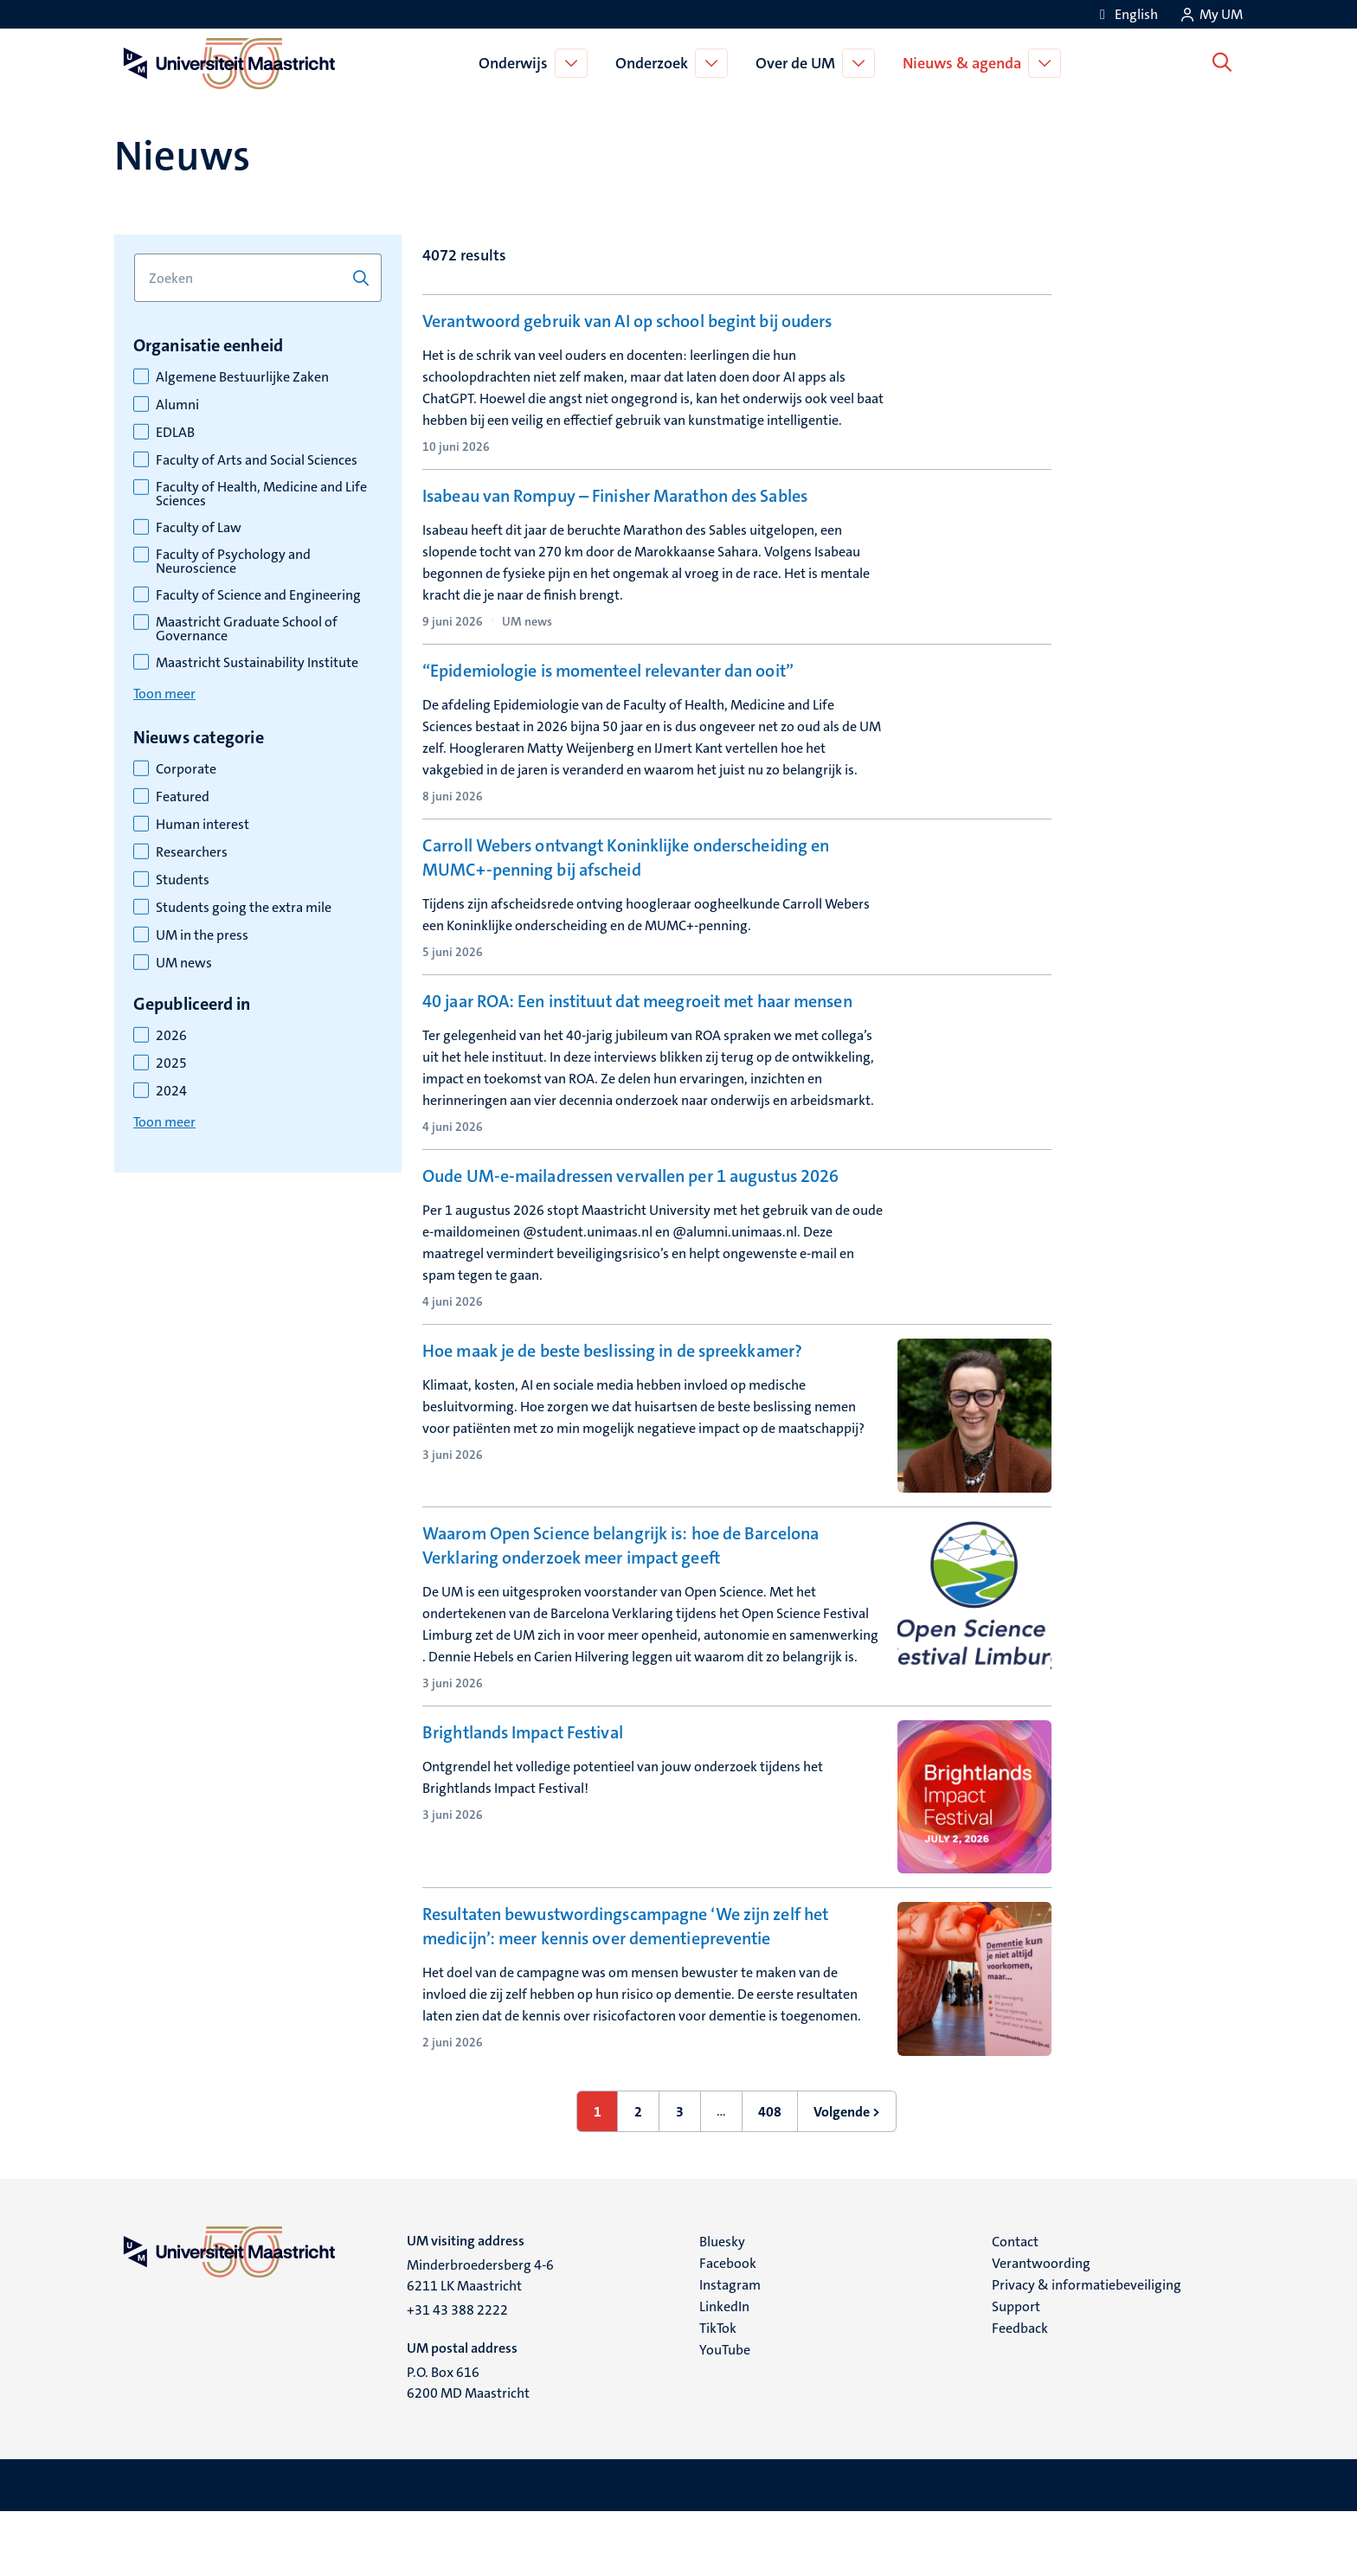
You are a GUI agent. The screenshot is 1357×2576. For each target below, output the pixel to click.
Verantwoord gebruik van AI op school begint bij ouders (627, 321)
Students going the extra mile (243, 908)
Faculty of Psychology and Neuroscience (233, 561)
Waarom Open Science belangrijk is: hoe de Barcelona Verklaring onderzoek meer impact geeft (620, 1609)
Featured (182, 797)
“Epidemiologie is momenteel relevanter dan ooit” (608, 685)
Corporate (186, 769)
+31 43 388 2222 (457, 2374)
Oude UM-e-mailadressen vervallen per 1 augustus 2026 (630, 1232)
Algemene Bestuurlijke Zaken (242, 377)
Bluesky (722, 2306)
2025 (171, 1063)
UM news (184, 963)
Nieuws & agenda (965, 63)
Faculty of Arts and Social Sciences (256, 460)
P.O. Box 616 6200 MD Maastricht (468, 2446)
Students (182, 880)
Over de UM (799, 63)
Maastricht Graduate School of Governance (247, 629)
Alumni (177, 405)
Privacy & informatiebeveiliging (1086, 2349)
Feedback (1020, 2392)
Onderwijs (516, 63)
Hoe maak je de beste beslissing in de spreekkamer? (612, 1415)
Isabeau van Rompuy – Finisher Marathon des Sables (614, 503)
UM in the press (202, 935)
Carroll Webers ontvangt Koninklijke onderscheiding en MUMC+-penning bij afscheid (625, 880)
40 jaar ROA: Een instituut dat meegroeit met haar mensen (637, 1050)
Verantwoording (1041, 2327)
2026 (171, 1036)
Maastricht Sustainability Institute (257, 663)
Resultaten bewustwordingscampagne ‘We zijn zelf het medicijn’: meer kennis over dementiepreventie (625, 1990)
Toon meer (164, 693)
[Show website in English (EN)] (1126, 14)
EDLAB (175, 433)
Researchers (192, 852)
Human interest (202, 825)
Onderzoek (655, 63)
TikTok (717, 2392)
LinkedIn (724, 2370)
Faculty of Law (198, 528)
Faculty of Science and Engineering (258, 595)
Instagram (730, 2349)
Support (1016, 2370)
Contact (1015, 2306)
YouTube (724, 2414)
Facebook (727, 2327)
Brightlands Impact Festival (522, 1796)
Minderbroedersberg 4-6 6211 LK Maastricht (480, 2339)
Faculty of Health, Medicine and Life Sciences (261, 494)
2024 (171, 1091)
